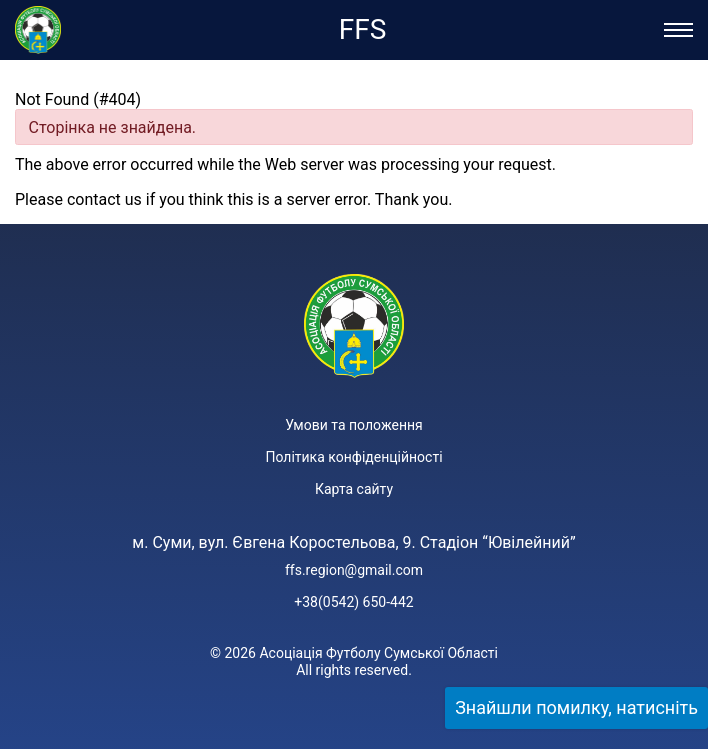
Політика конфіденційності (353, 457)
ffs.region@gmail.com (354, 570)
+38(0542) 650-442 (353, 602)
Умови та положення (353, 425)
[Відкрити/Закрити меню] (678, 30)
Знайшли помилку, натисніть (576, 707)
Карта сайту (354, 489)
